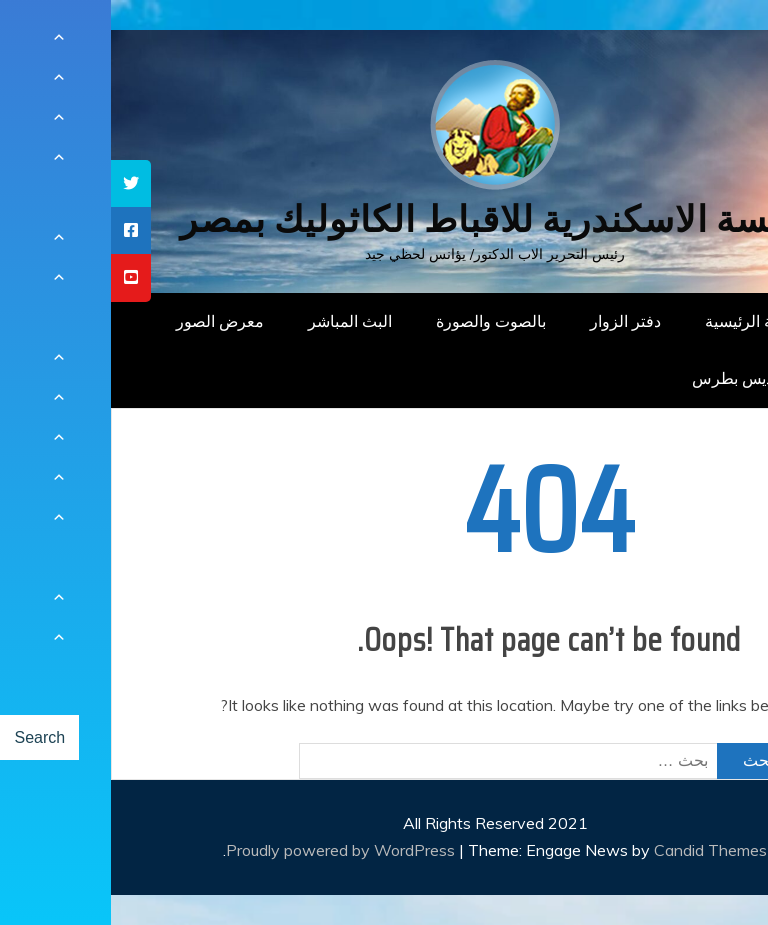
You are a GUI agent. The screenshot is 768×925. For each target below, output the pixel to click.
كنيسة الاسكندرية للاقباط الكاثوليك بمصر (384, 219)
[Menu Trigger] (702, 42)
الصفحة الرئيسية (648, 321)
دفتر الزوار (514, 321)
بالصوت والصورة (380, 321)
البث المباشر (239, 321)
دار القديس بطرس (642, 378)
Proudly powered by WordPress (231, 850)
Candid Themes (599, 850)
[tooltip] (20, 183)
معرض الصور (109, 321)
